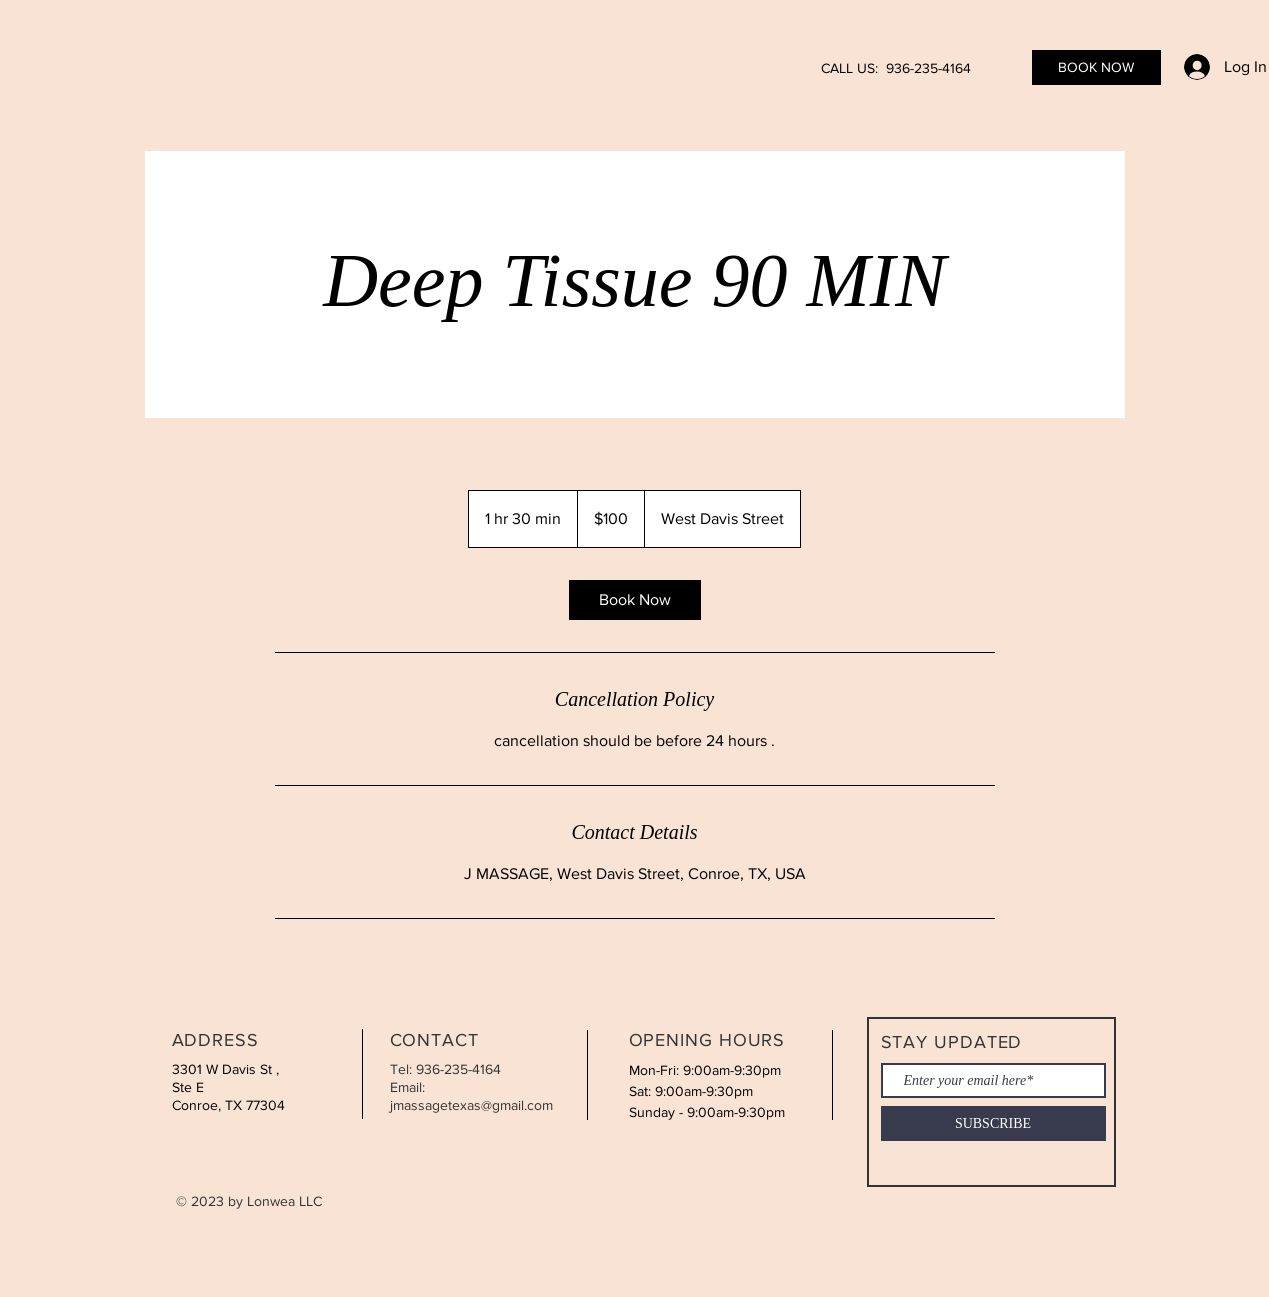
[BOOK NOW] (1096, 67)
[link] (635, 600)
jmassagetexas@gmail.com (471, 1105)
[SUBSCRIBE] (993, 1123)
